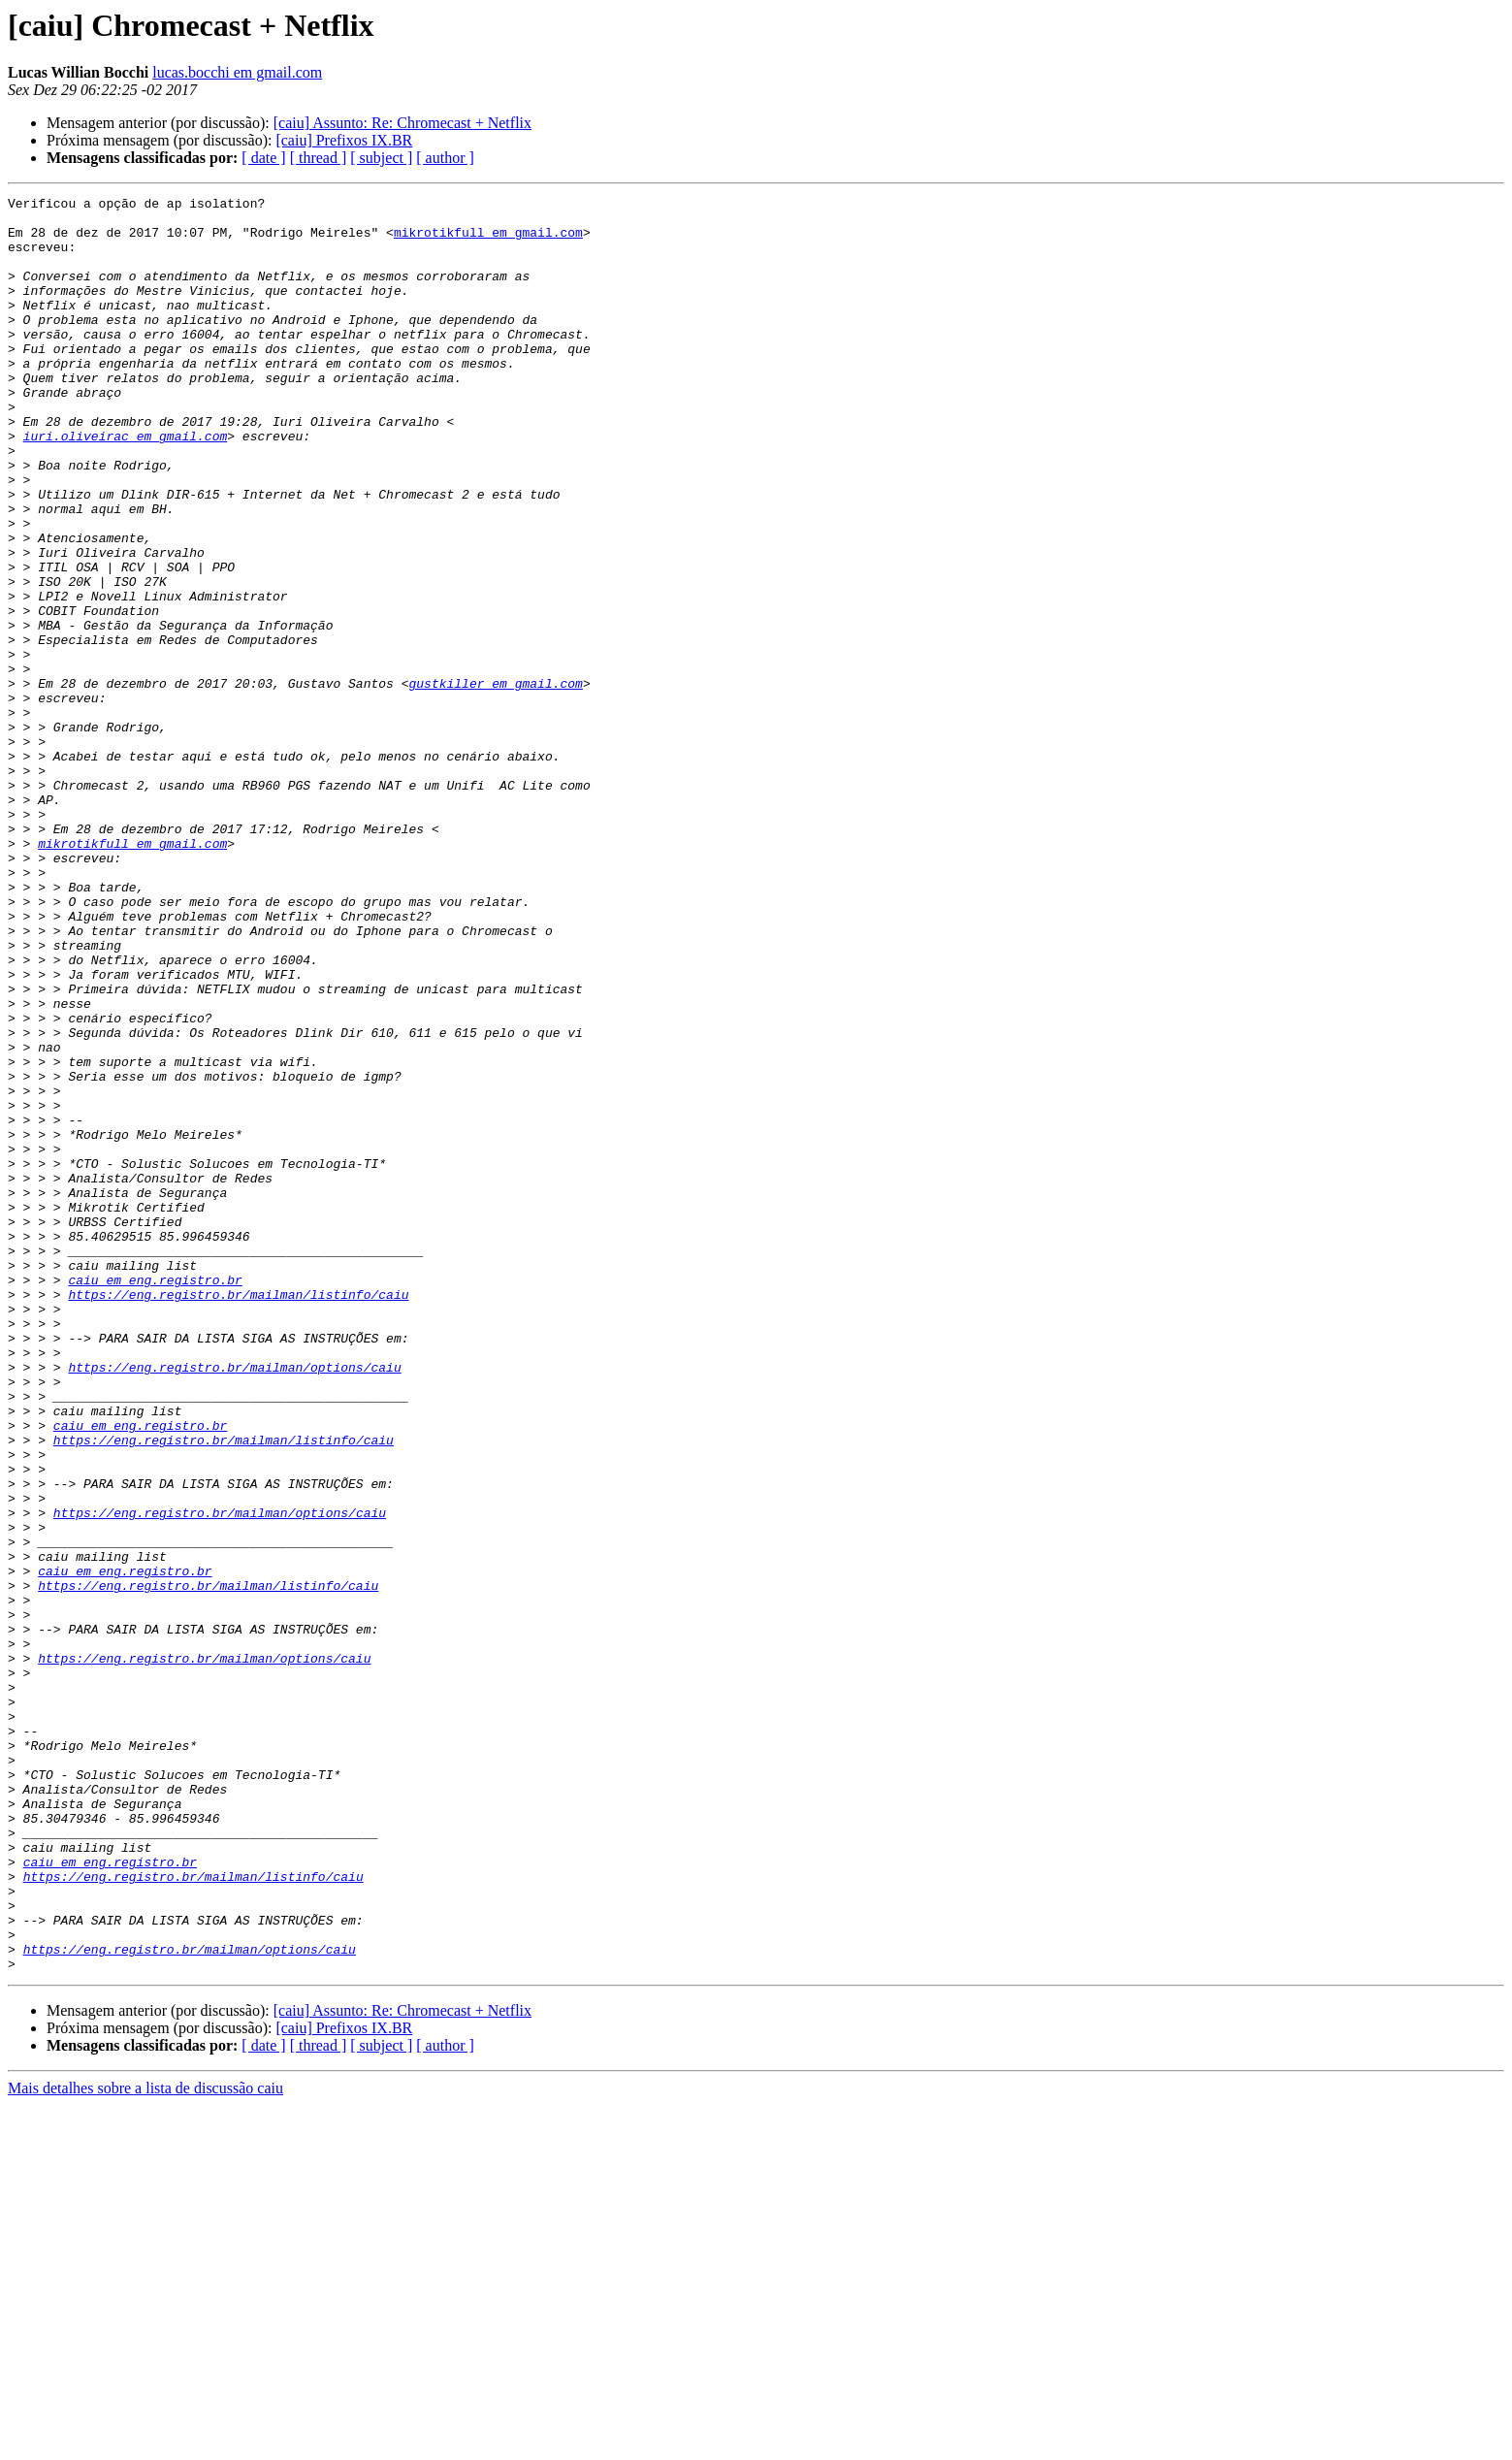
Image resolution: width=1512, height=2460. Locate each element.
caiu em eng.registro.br (154, 1497)
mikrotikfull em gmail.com (488, 240)
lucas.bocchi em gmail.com (237, 72)
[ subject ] (381, 157)
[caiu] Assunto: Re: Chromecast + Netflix (402, 122)
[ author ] (445, 157)
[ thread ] (318, 157)
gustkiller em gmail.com (495, 782)
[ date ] (263, 157)
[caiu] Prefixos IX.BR (343, 140)
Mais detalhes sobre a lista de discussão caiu (145, 2443)
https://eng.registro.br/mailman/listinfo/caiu (238, 1515)
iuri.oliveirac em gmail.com (125, 485)
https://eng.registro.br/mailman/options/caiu (234, 1602)
